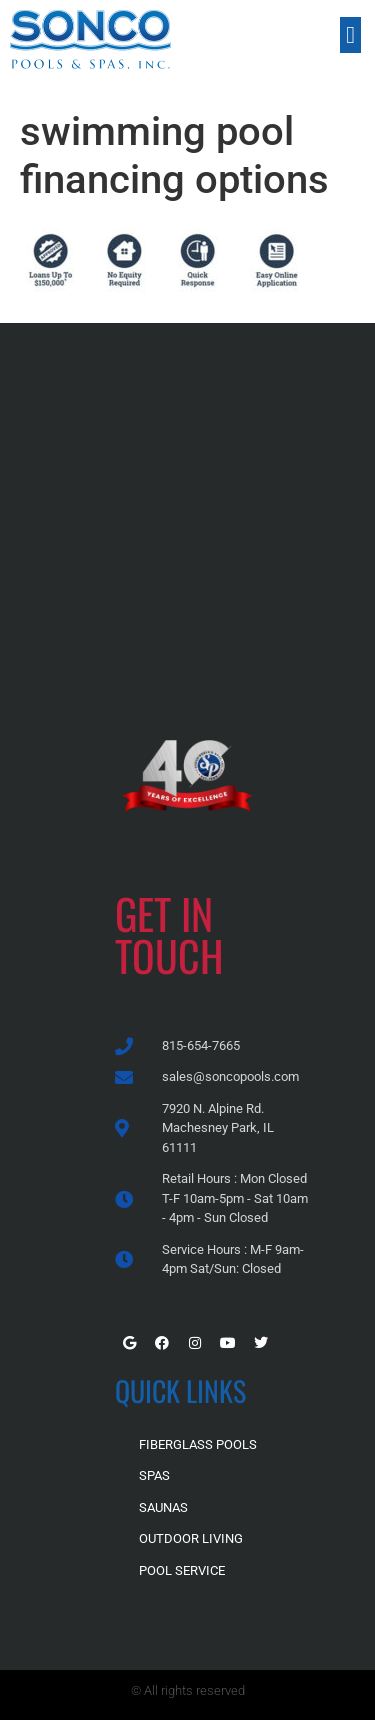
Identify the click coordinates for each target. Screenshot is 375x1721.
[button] (350, 35)
